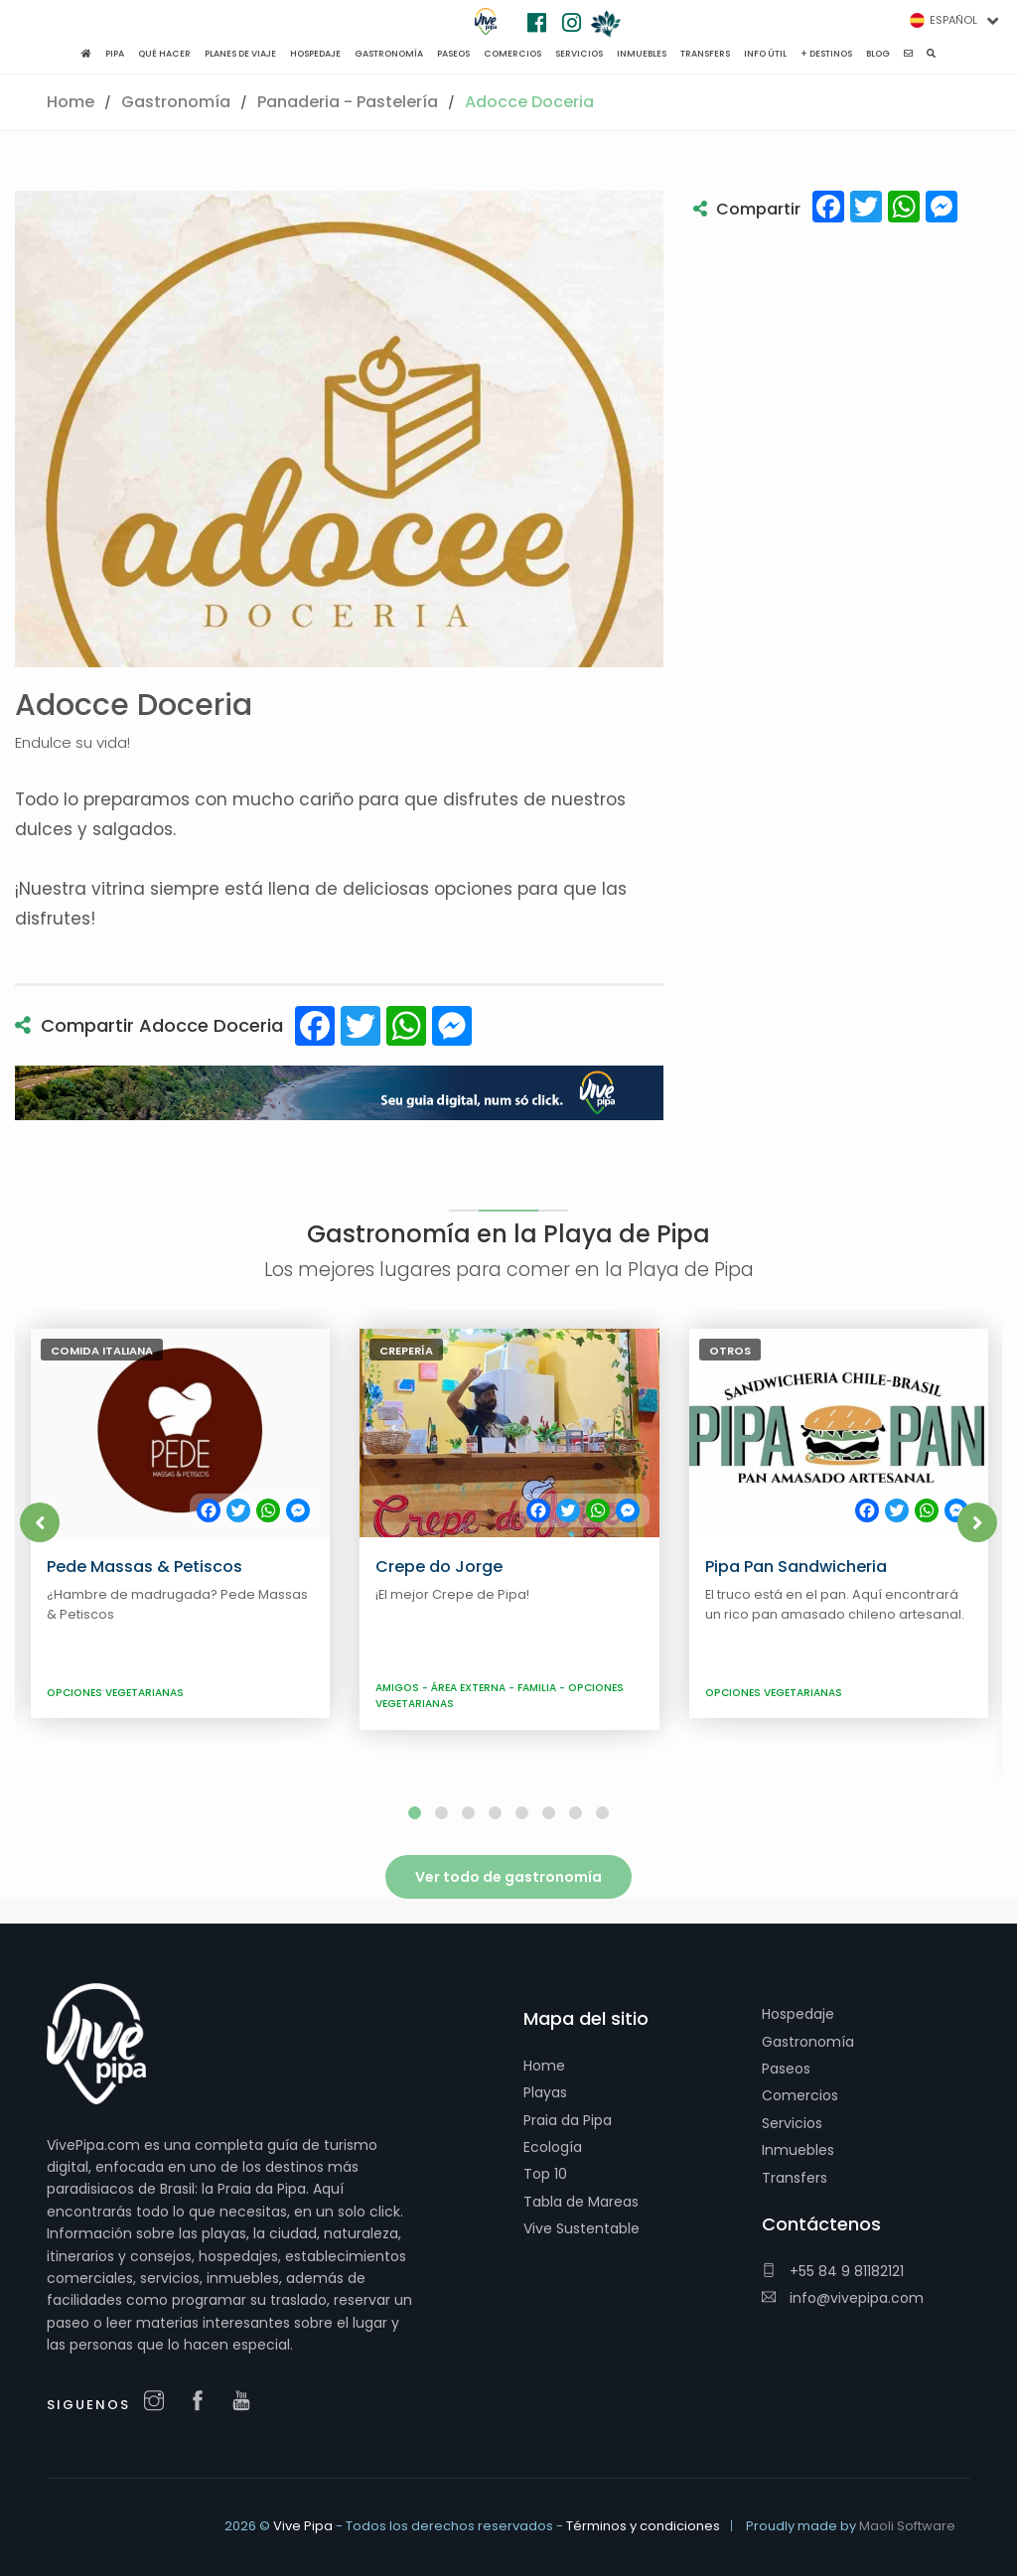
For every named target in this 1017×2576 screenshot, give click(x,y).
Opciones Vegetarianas (115, 1692)
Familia (538, 1687)
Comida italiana (102, 1351)
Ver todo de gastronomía (508, 1877)
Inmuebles (798, 2150)
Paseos (786, 2068)
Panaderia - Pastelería (347, 101)
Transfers (794, 2178)
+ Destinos (826, 54)
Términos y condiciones (643, 2525)
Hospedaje (798, 2014)
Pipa (114, 54)
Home (70, 101)
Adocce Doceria (529, 101)
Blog (878, 54)
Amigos (398, 1687)
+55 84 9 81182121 (833, 2271)
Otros (730, 1351)
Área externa (469, 1687)
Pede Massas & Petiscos (144, 1566)
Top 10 (545, 2174)
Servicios (792, 2123)
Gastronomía (175, 101)
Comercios (800, 2095)
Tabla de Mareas (581, 2202)
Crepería (406, 1351)
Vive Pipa (303, 2525)
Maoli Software (907, 2525)
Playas (545, 2092)
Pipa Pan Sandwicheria (796, 1566)
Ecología (552, 2147)
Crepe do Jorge (439, 1566)
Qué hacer (164, 54)
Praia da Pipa (567, 2120)
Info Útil (765, 54)
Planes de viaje (240, 54)
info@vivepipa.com (843, 2298)
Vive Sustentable (581, 2228)
